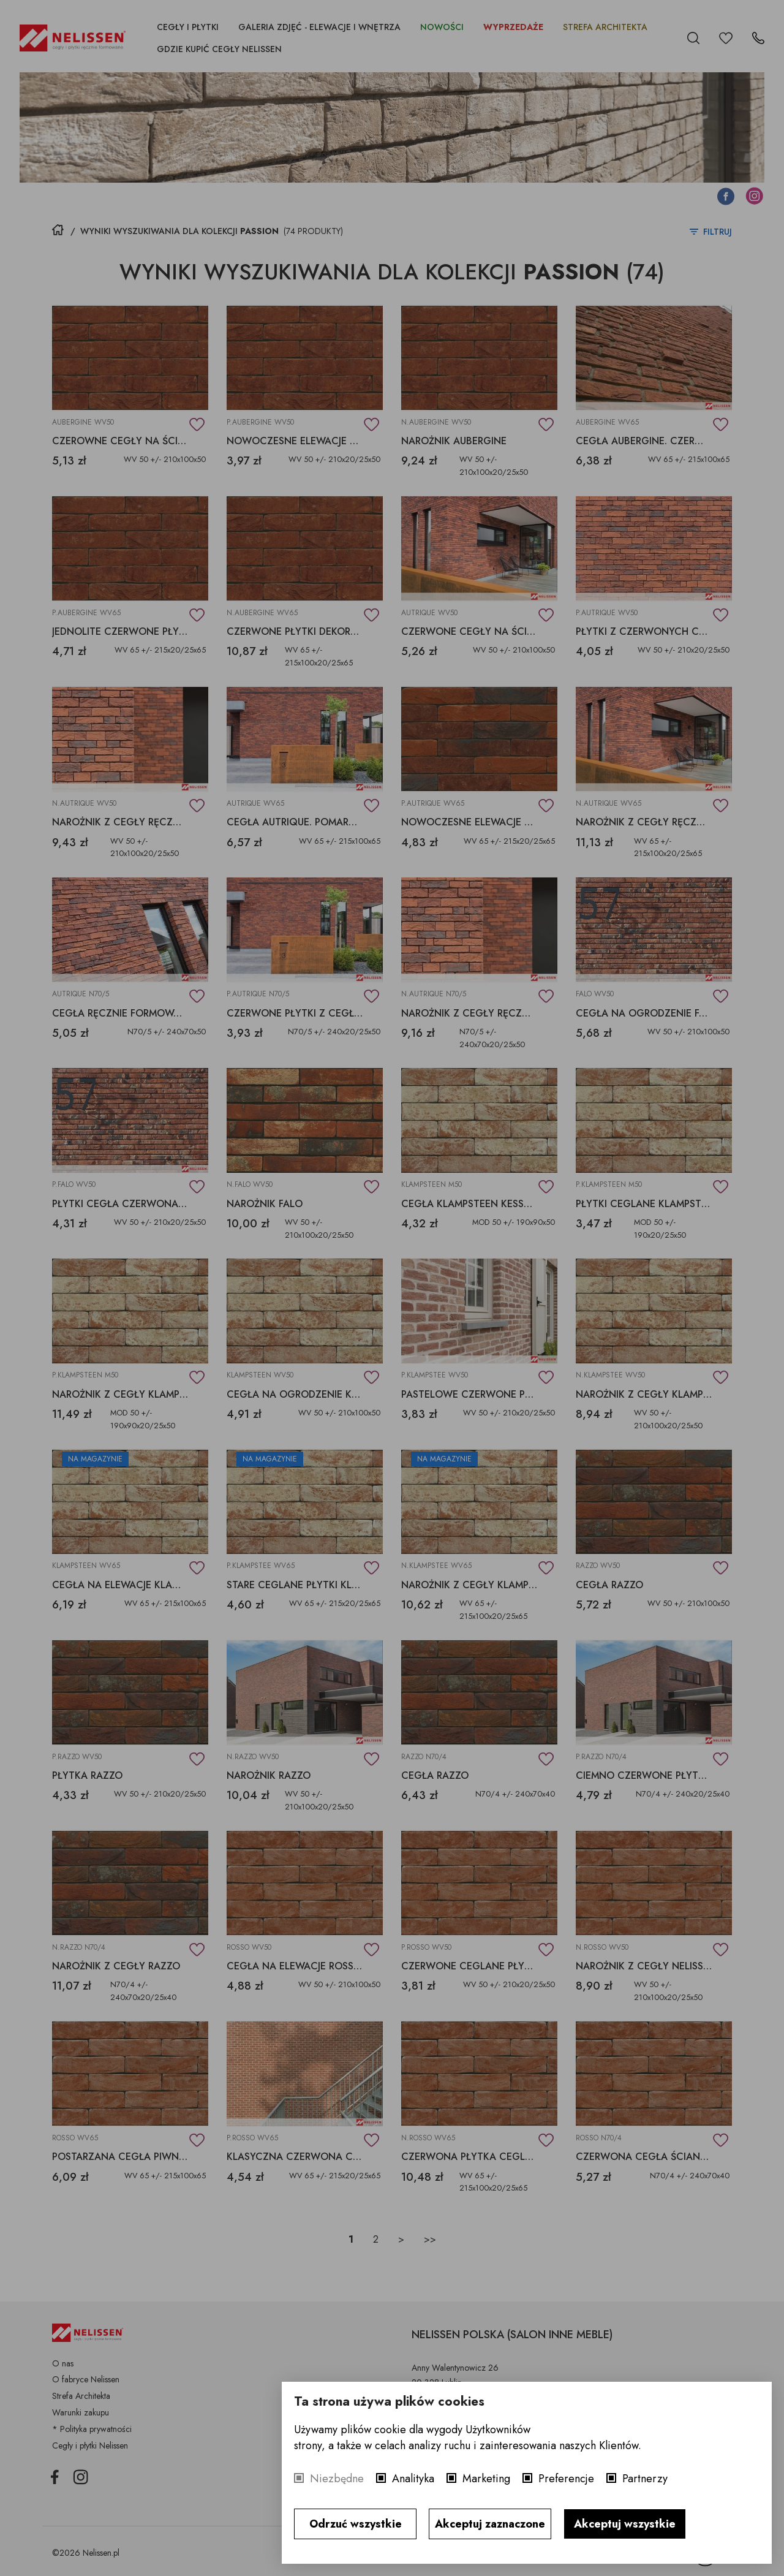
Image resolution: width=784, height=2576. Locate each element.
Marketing (486, 2479)
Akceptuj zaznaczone (490, 2524)
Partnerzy (645, 2479)
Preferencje (566, 2479)
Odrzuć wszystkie (355, 2524)
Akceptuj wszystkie (625, 2524)
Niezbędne (337, 2479)
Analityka (413, 2479)
